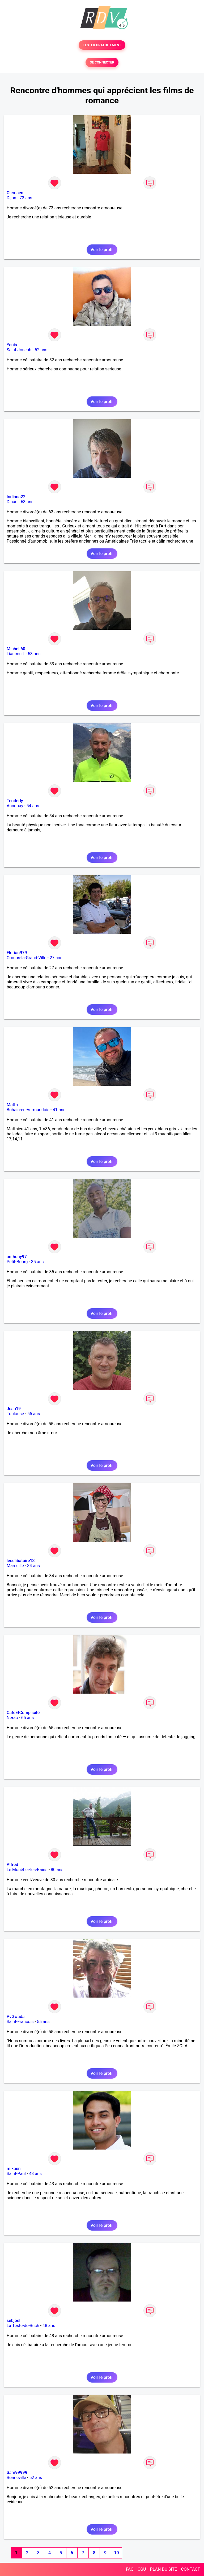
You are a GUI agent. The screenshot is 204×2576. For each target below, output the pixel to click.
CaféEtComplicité (23, 1712)
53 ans (34, 653)
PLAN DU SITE (163, 2569)
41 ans (59, 1109)
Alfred (12, 1864)
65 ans (27, 1717)
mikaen (13, 2168)
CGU (142, 2569)
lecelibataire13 (21, 1560)
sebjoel (13, 2320)
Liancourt (15, 653)
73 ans (26, 197)
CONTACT (190, 2569)
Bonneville (16, 2477)
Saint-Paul (16, 2173)
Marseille (15, 1565)
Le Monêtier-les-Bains (27, 1869)
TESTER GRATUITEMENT (102, 45)
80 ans (57, 1869)
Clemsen (15, 192)
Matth (12, 1104)
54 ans (33, 805)
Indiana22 (16, 496)
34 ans (33, 1565)
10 (116, 2552)
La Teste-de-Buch (23, 2325)
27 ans (56, 957)
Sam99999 (17, 2472)
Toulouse (15, 1413)
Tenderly (15, 800)
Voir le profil (102, 249)
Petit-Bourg (17, 1261)
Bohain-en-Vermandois (28, 1109)
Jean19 (14, 1408)
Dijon (11, 197)
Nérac (12, 1717)
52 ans (41, 349)
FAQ (130, 2569)
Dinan (12, 501)
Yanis (12, 344)
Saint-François (20, 2021)
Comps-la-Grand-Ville (26, 957)
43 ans (35, 2173)
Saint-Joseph (19, 349)
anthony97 (17, 1256)
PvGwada (15, 2016)
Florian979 (17, 952)
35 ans (37, 1261)
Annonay (15, 805)
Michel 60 (16, 648)
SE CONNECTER (102, 62)
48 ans (48, 2325)
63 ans (27, 501)
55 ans (33, 1413)
